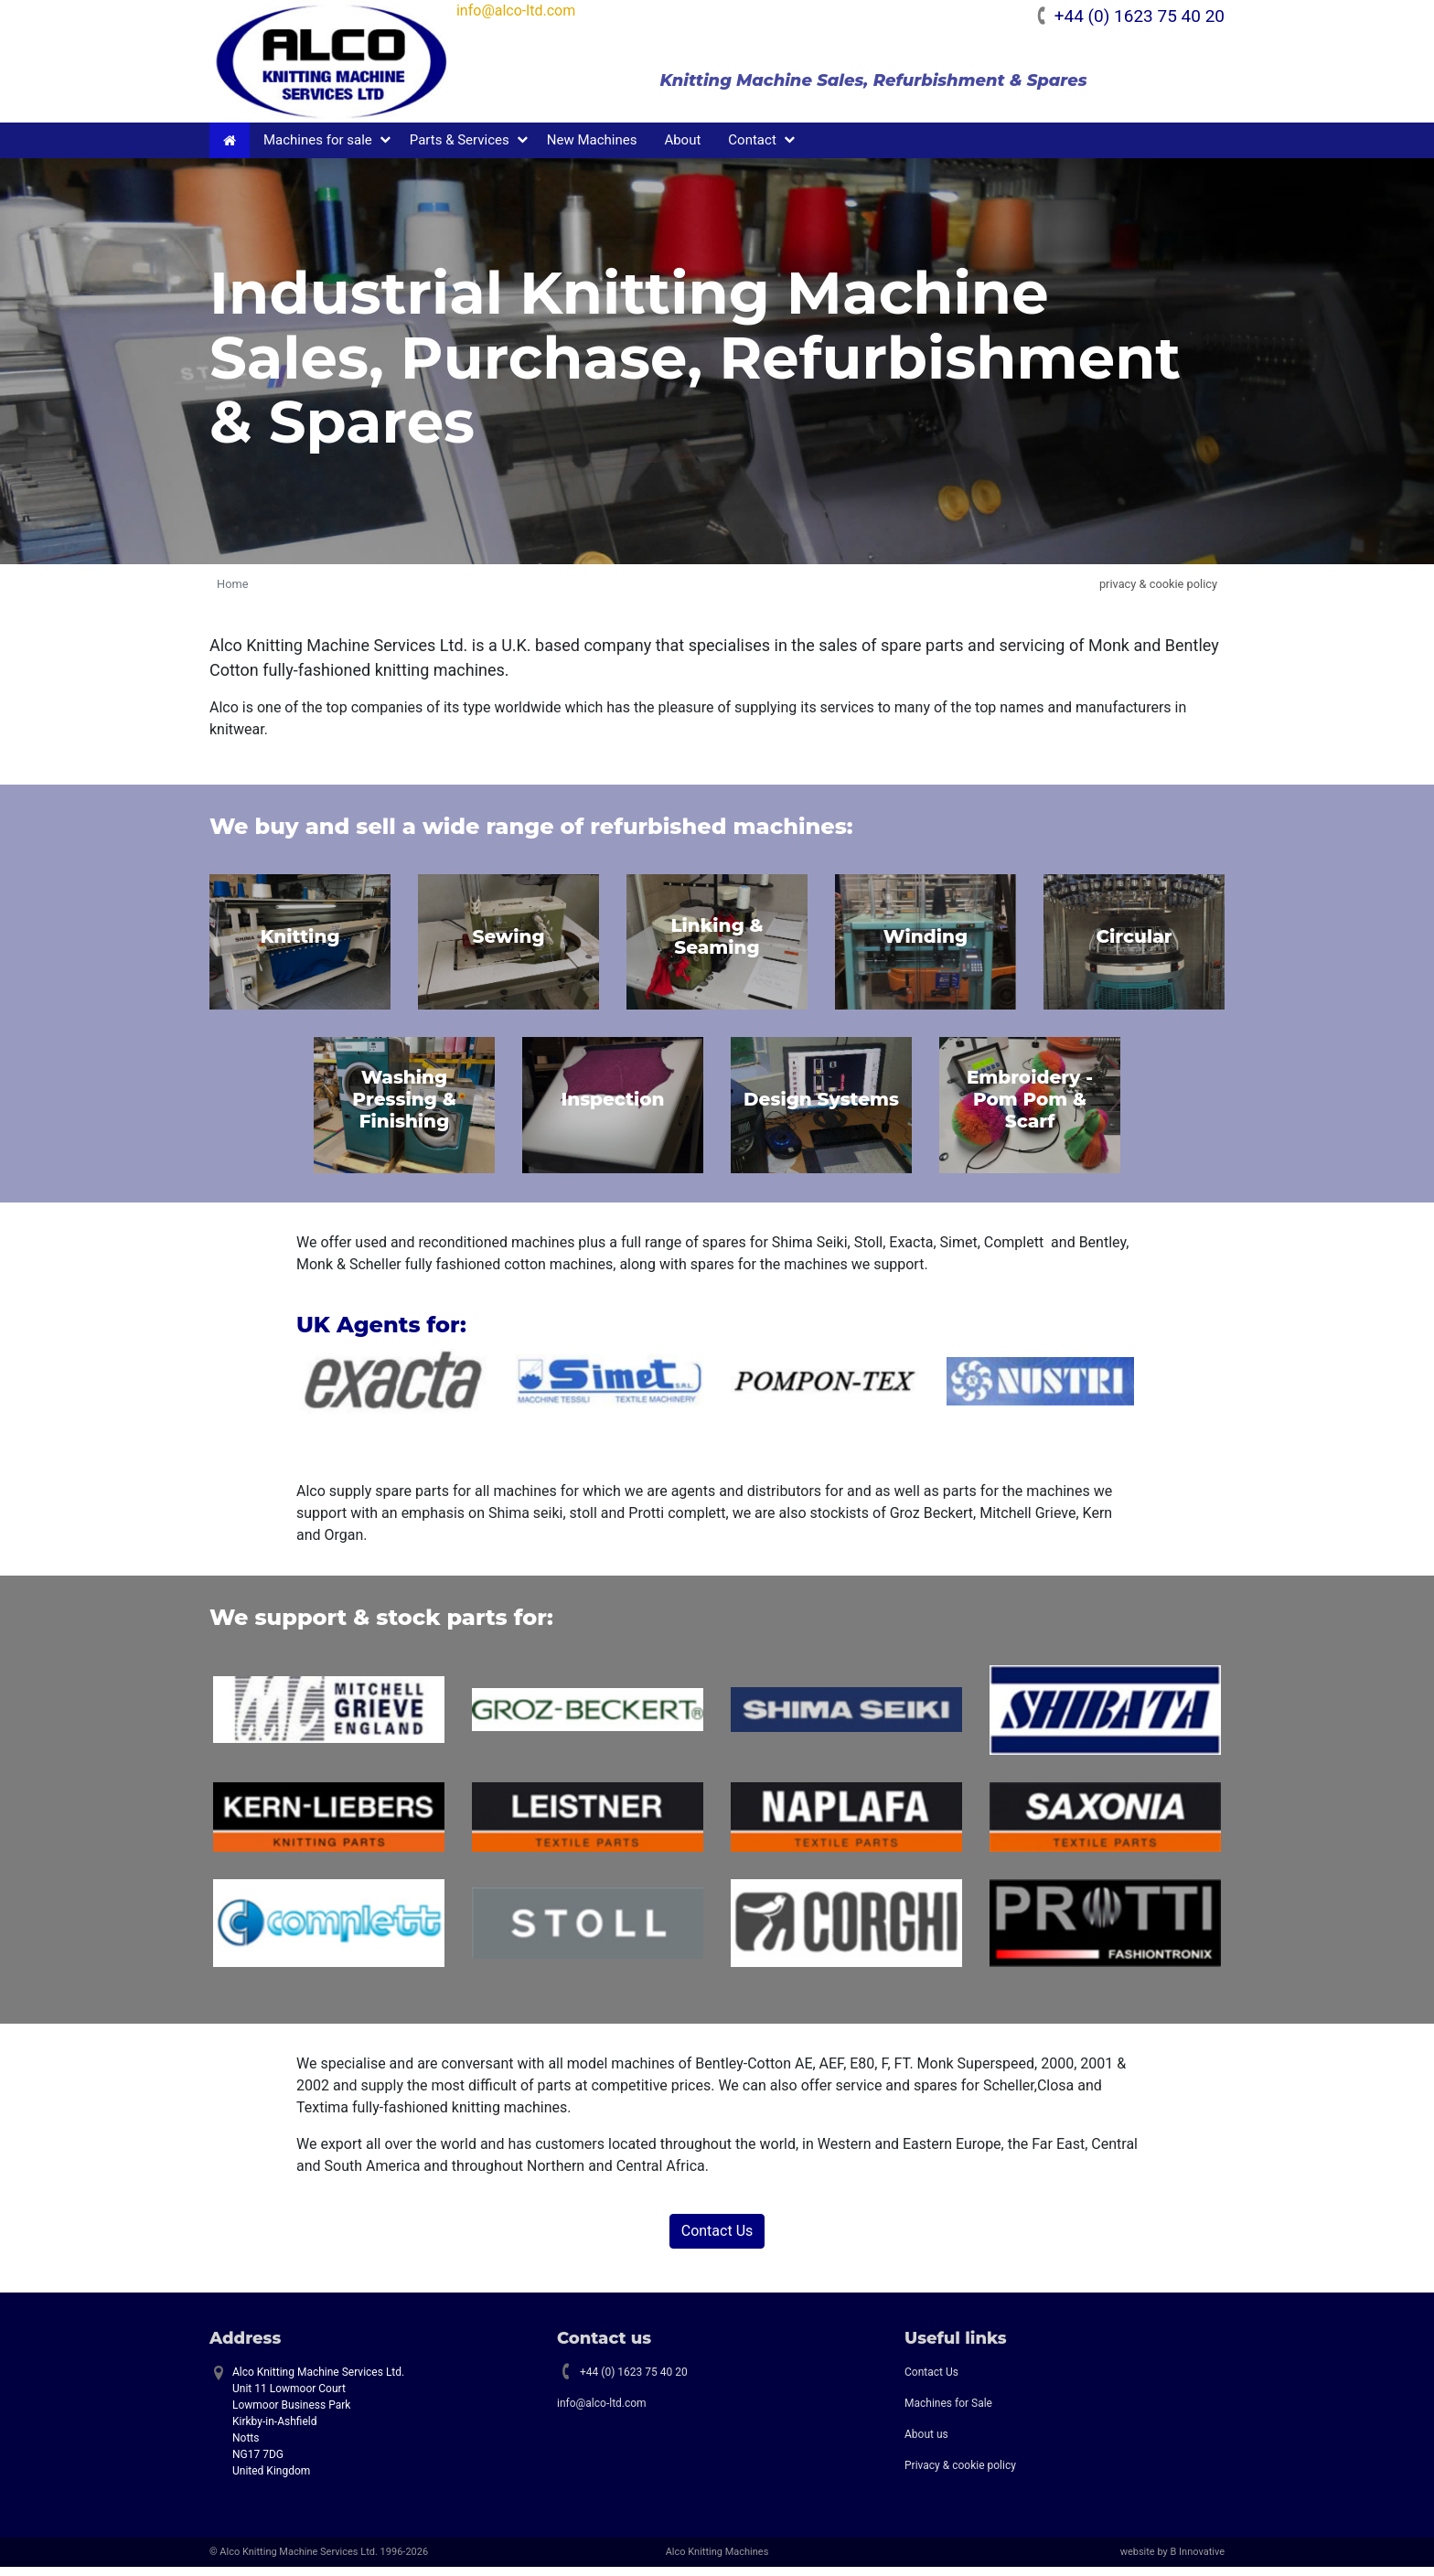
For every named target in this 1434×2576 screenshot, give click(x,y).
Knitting (299, 945)
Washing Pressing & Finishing (403, 1108)
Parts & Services (459, 148)
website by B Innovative (1172, 2560)
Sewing (508, 945)
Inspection (612, 1108)
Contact (752, 148)
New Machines (592, 148)
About (682, 148)
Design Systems (821, 1108)
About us (926, 2442)
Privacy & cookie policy (960, 2473)
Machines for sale (317, 148)
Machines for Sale (948, 2411)
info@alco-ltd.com (533, 10)
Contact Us (717, 2239)
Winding (925, 945)
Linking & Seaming (716, 945)
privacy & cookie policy (1158, 592)
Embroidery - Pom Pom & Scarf (1030, 1108)
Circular (1134, 945)
